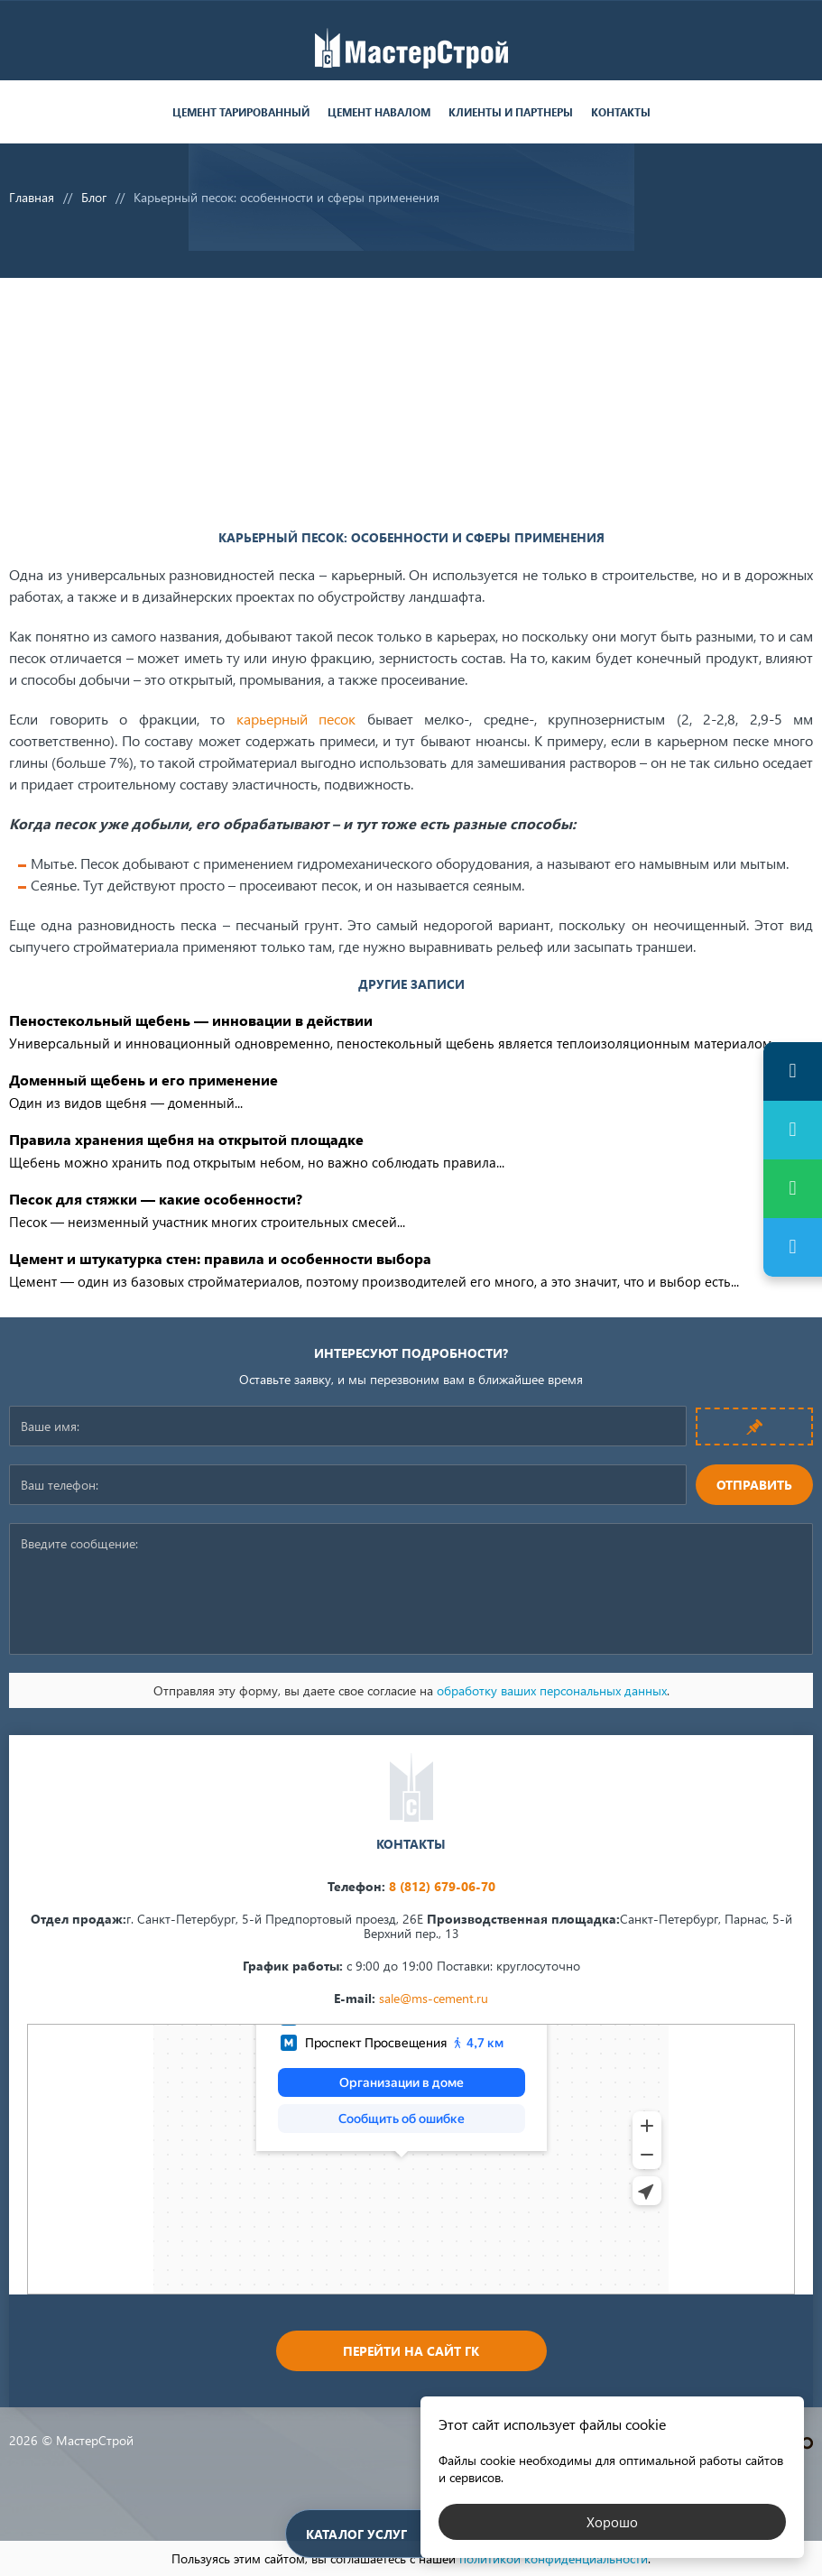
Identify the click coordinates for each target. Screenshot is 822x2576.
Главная (31, 197)
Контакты (621, 112)
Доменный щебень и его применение (143, 1079)
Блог (93, 197)
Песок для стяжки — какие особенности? (155, 1198)
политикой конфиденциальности (553, 2558)
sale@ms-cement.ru (433, 1998)
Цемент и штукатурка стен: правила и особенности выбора (220, 1258)
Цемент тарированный (240, 112)
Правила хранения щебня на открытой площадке (186, 1139)
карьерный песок (296, 718)
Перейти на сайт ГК (411, 2350)
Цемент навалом (379, 112)
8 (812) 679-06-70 (442, 1886)
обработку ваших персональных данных (552, 1690)
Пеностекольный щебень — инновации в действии (191, 1020)
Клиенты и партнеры (510, 112)
